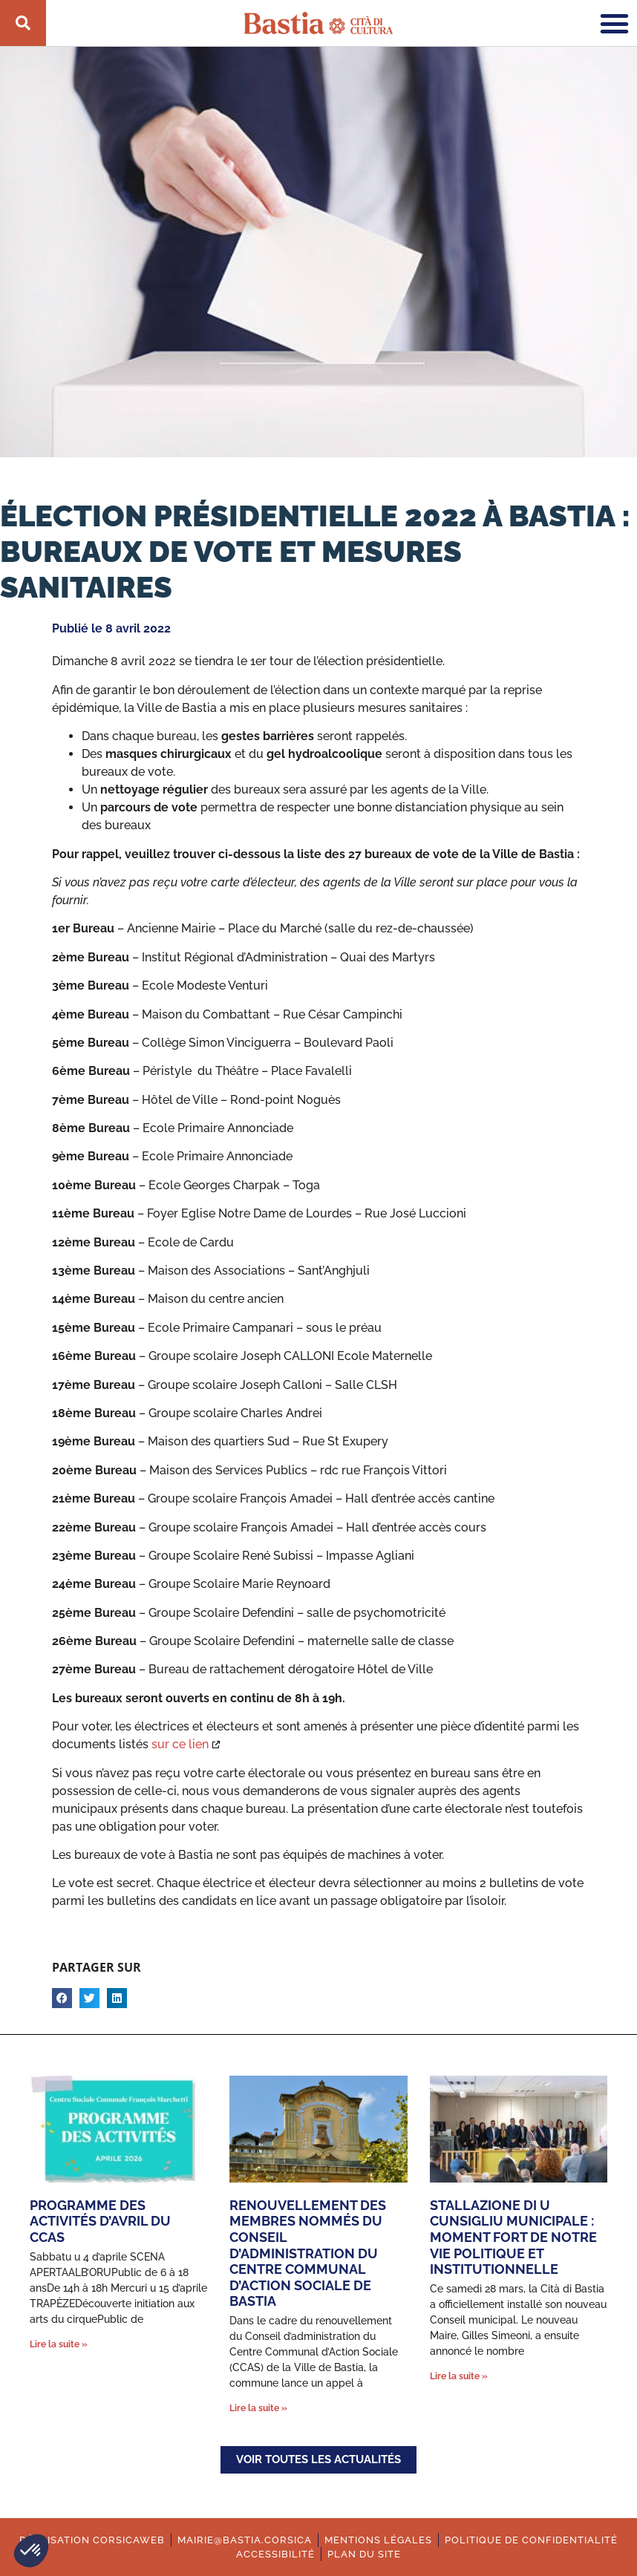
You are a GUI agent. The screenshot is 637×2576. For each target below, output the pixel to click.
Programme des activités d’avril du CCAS (100, 2221)
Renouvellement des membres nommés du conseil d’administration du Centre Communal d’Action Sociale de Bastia (307, 2253)
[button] (31, 2551)
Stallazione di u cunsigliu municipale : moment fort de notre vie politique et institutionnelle (513, 2237)
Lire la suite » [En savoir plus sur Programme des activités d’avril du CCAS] (59, 2344)
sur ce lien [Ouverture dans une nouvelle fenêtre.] (180, 1744)
